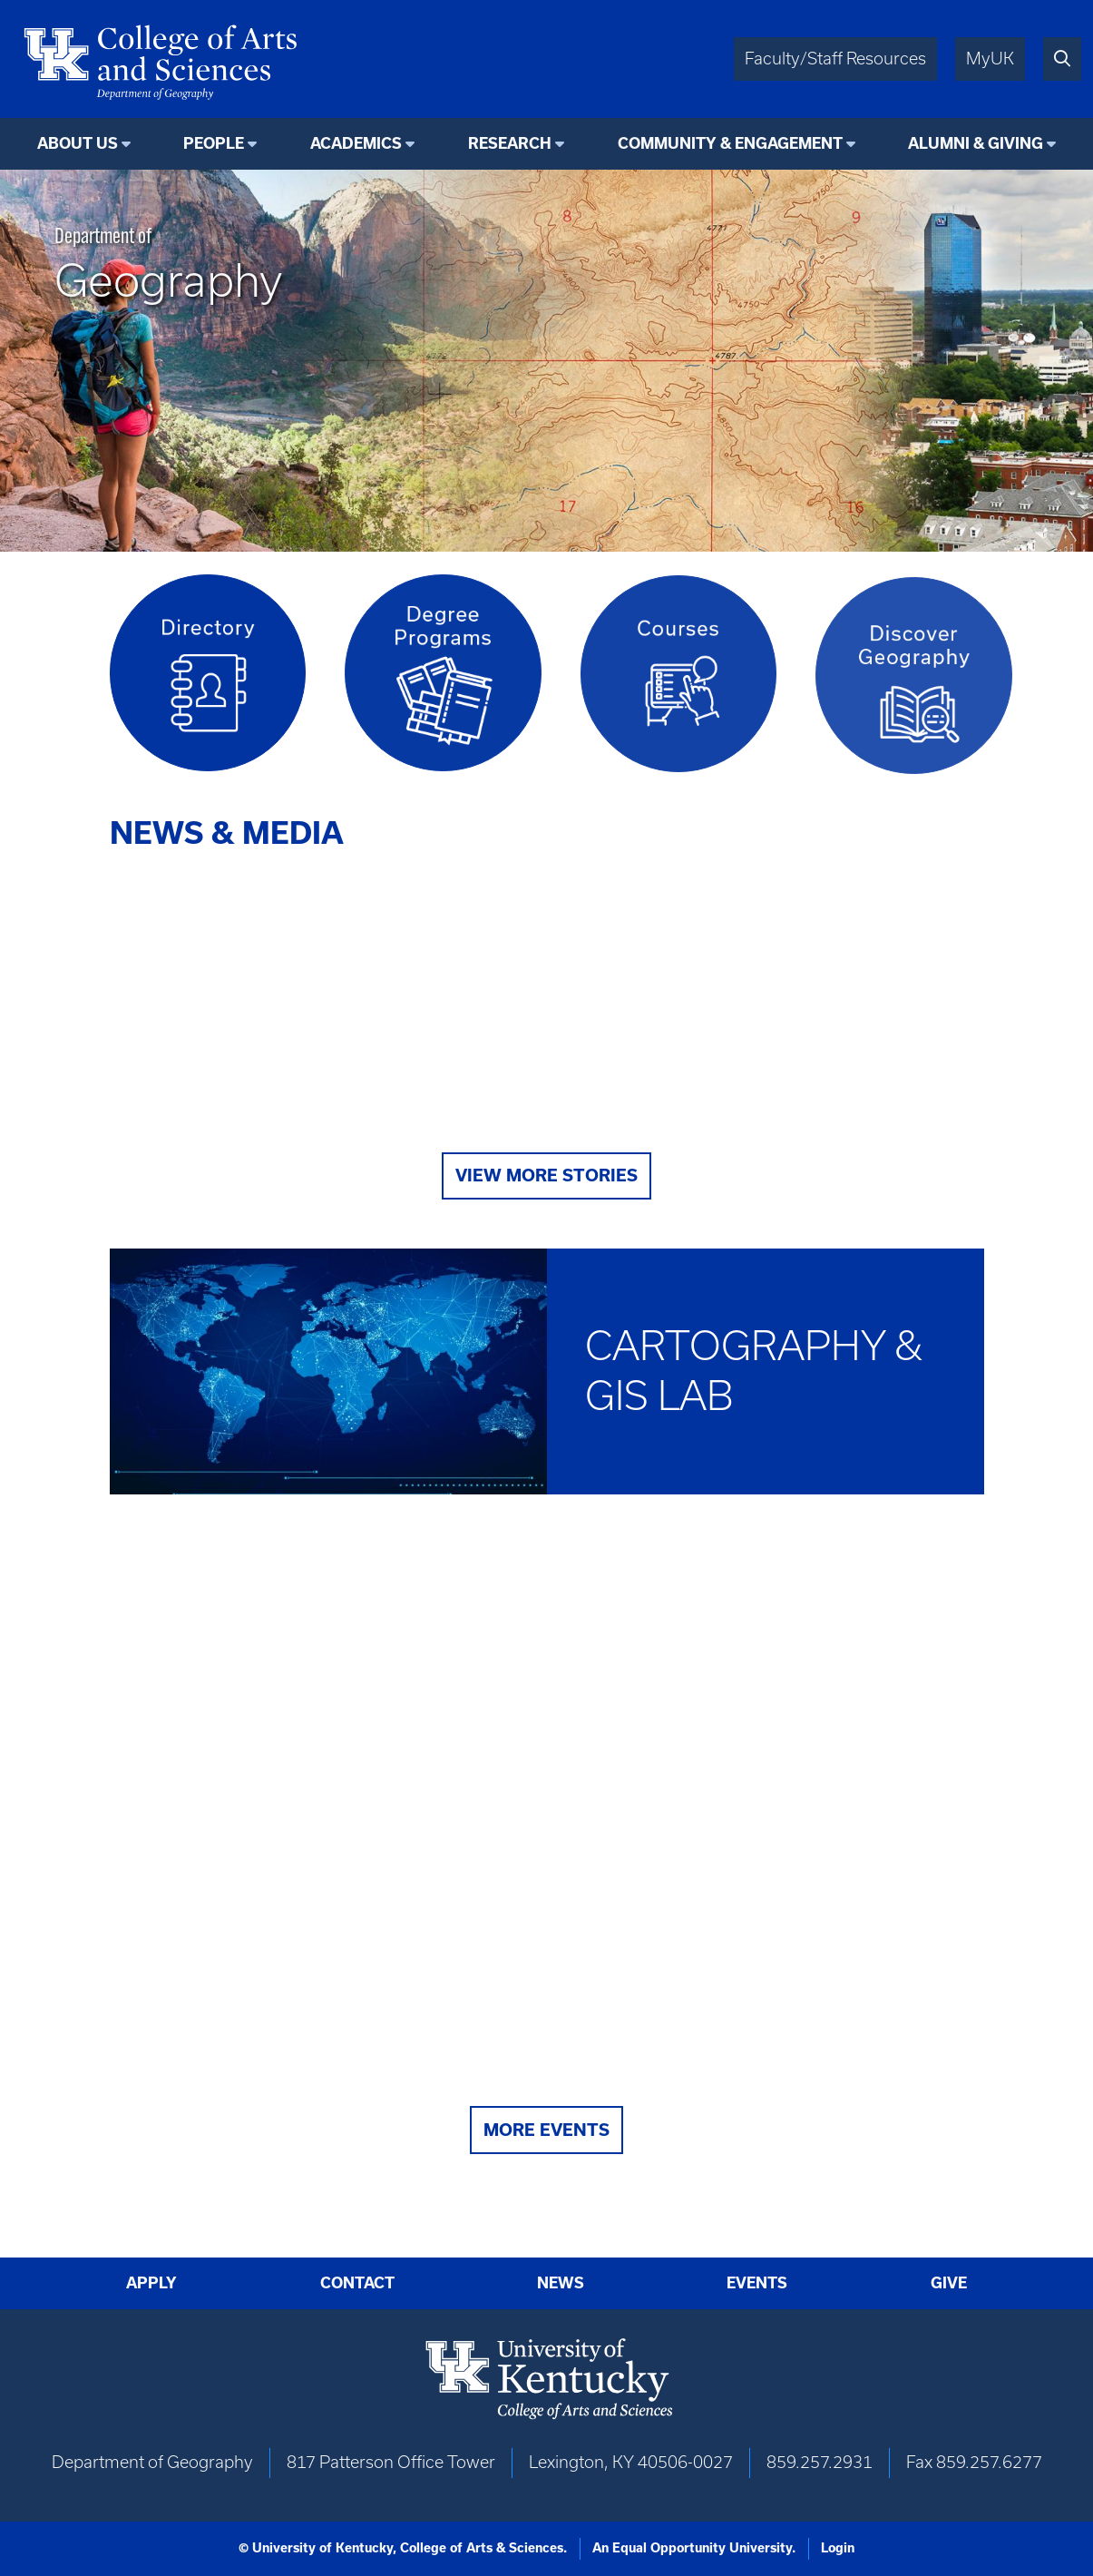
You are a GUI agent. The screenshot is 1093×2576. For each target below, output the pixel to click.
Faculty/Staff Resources (835, 58)
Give (949, 2283)
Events (757, 2283)
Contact (357, 2283)
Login (837, 2548)
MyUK (990, 58)
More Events (546, 2130)
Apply (151, 2283)
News (560, 2283)
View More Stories (546, 1175)
